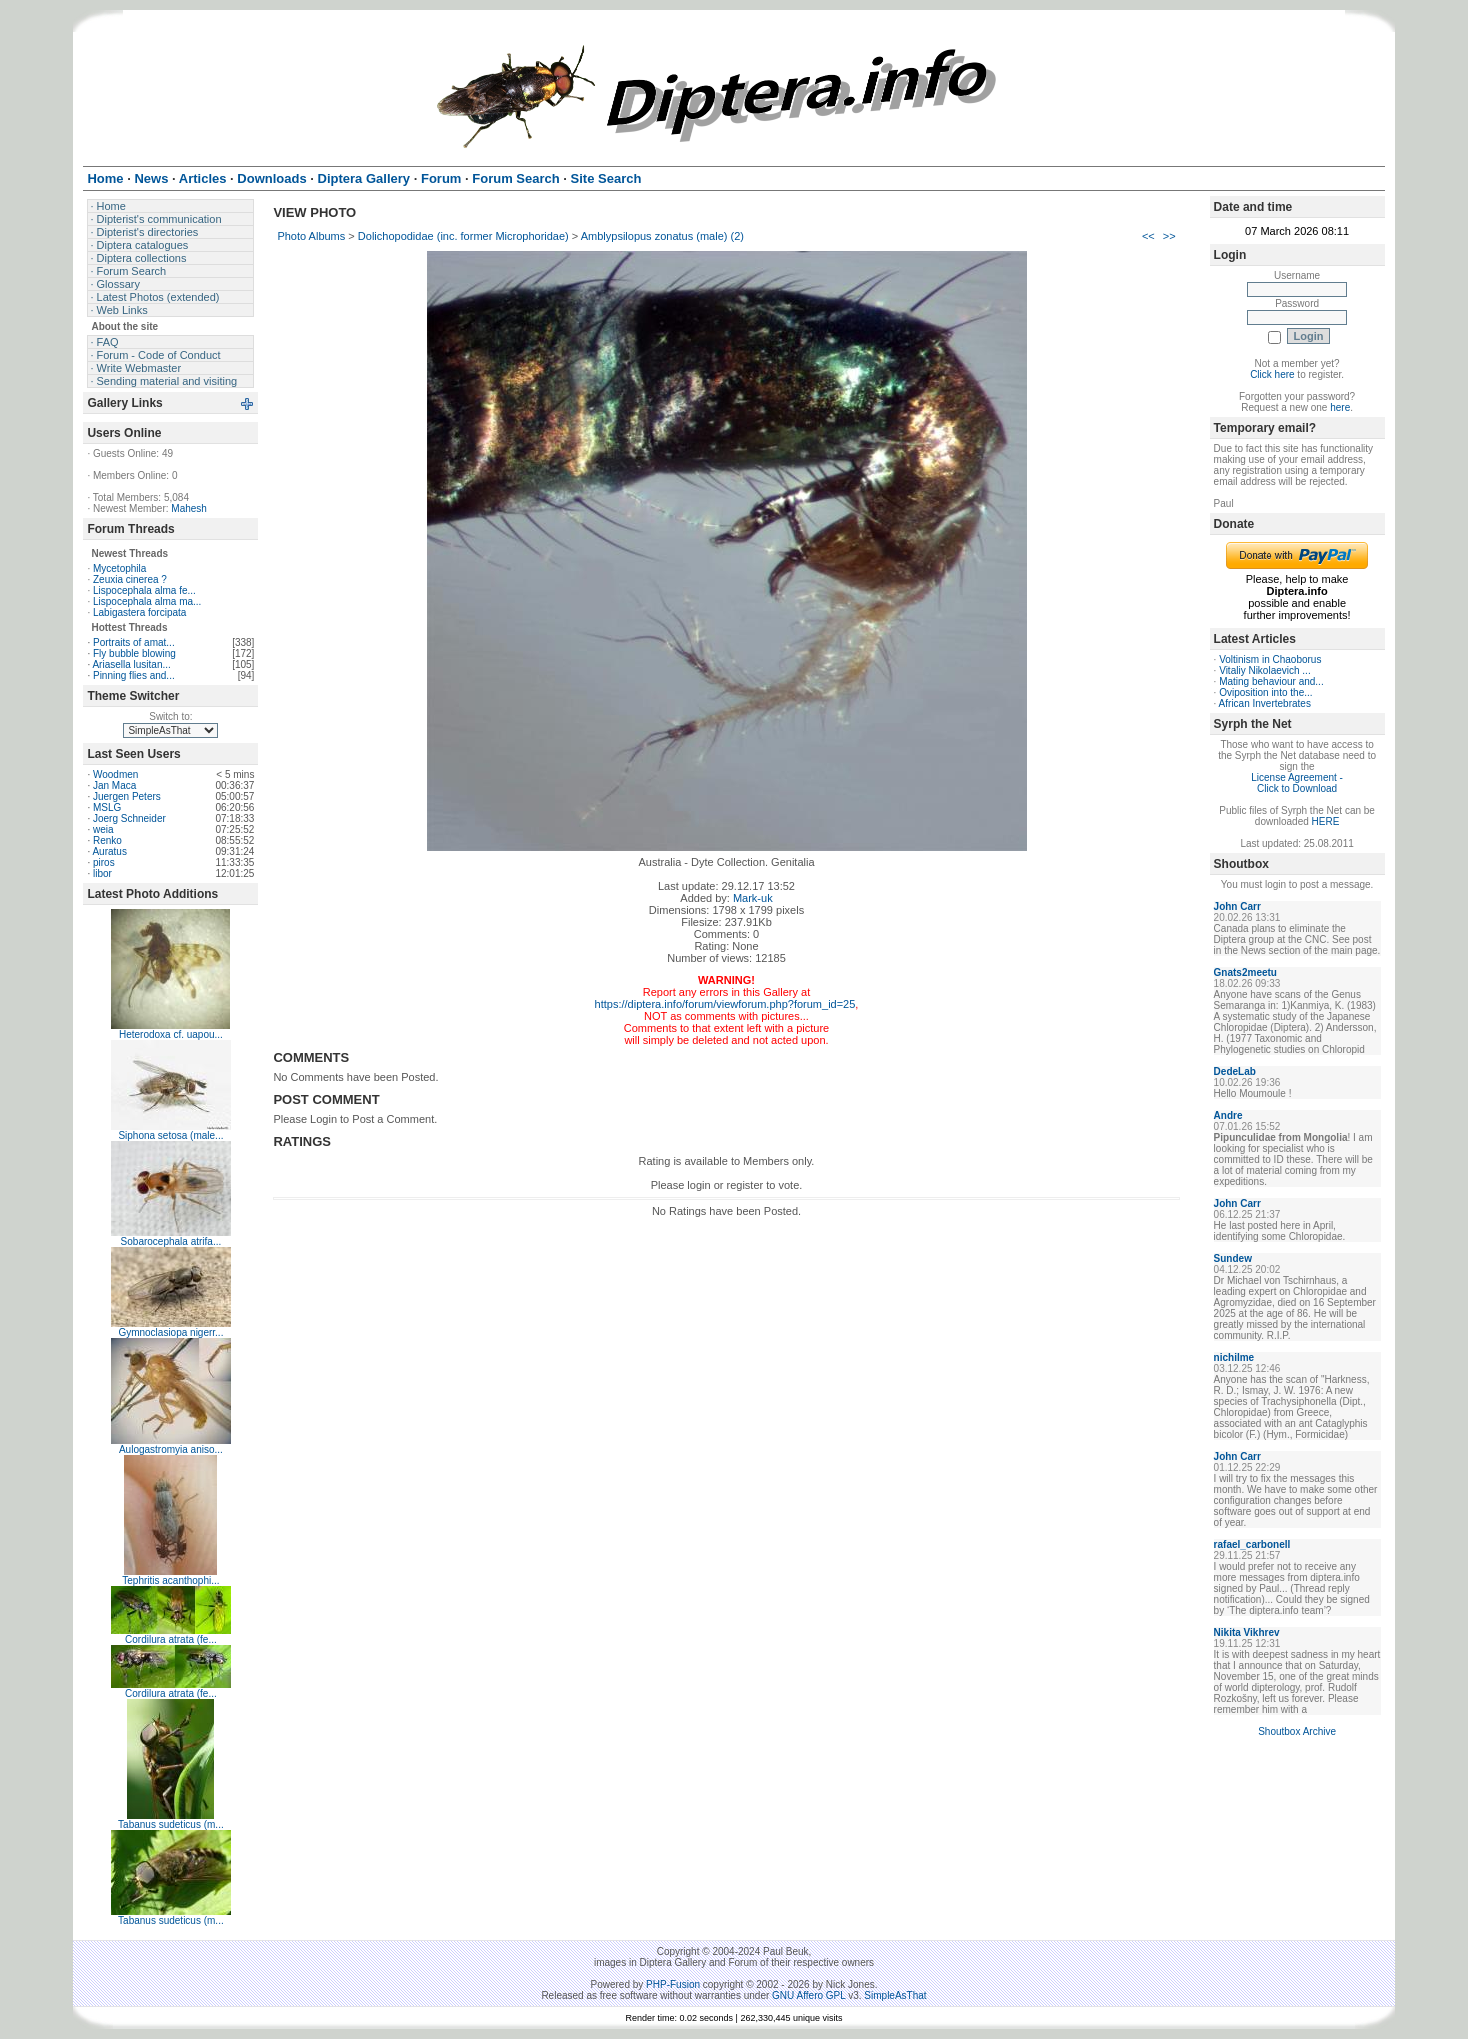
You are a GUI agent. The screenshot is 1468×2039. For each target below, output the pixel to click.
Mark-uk (753, 898)
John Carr (1237, 906)
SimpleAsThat (895, 1995)
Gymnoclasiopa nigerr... (170, 1332)
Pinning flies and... (134, 675)
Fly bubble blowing (134, 653)
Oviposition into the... (1265, 692)
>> (1169, 236)
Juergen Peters (127, 796)
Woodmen (115, 774)
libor (102, 873)
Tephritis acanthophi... (170, 1580)
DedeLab (1235, 1071)
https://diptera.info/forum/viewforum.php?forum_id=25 (725, 1004)
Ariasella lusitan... (131, 664)
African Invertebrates (1265, 703)
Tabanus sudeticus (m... (171, 1824)
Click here (1272, 374)
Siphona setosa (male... (170, 1135)
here (1340, 407)
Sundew (1233, 1258)
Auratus (109, 851)
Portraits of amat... (134, 642)
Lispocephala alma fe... (144, 590)
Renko (107, 840)
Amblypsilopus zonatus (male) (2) (662, 236)
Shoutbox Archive (1297, 1731)
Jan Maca (114, 785)
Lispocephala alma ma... (147, 601)
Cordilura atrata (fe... (171, 1639)
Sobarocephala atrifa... (171, 1241)
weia (103, 829)
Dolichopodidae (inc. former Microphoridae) (463, 236)
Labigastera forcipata (139, 612)
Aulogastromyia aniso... (171, 1449)
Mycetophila (119, 568)
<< (1148, 236)
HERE (1326, 821)
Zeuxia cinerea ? (130, 579)
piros (104, 862)
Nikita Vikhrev (1247, 1632)
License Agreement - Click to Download (1297, 783)
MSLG (107, 807)
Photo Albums (311, 236)
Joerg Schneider (129, 818)
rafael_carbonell (1252, 1544)
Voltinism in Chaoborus (1270, 659)
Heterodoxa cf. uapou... (171, 1034)
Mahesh (189, 508)
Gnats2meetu (1245, 972)
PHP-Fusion (673, 1984)
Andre (1228, 1115)
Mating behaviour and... (1271, 681)
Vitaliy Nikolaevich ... (1265, 670)
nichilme (1234, 1357)
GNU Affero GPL (808, 1995)
